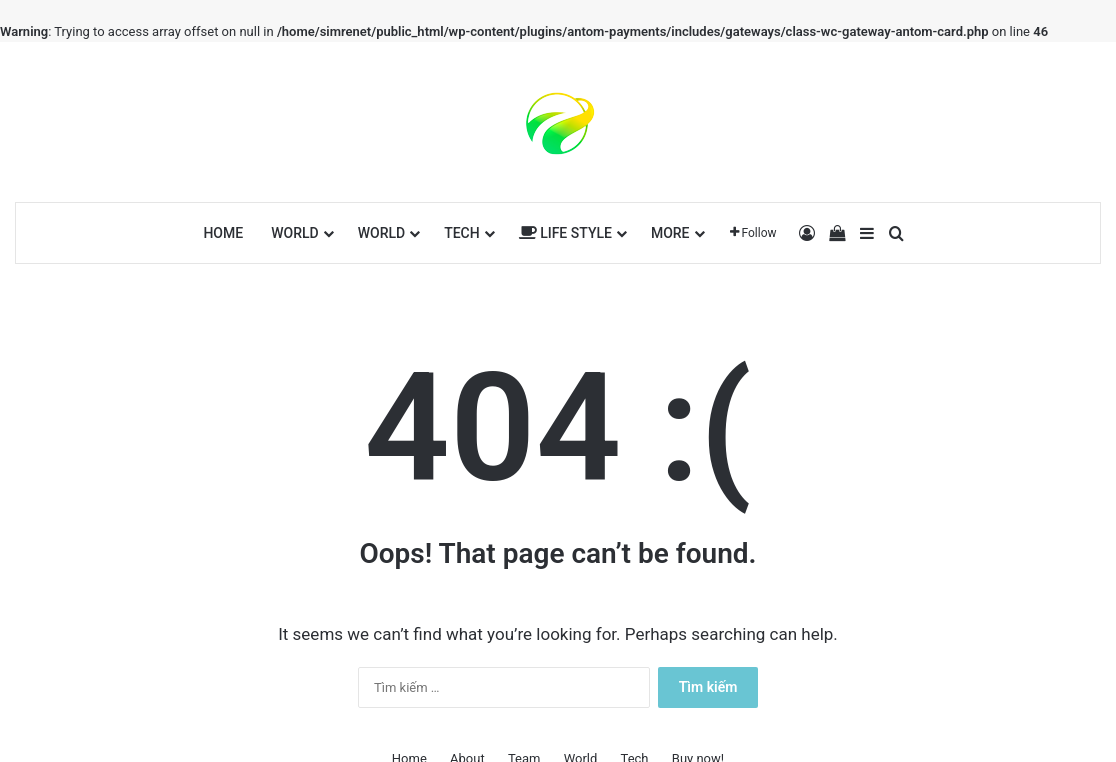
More (670, 233)
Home (223, 233)
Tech (462, 233)
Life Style (565, 233)
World (294, 233)
